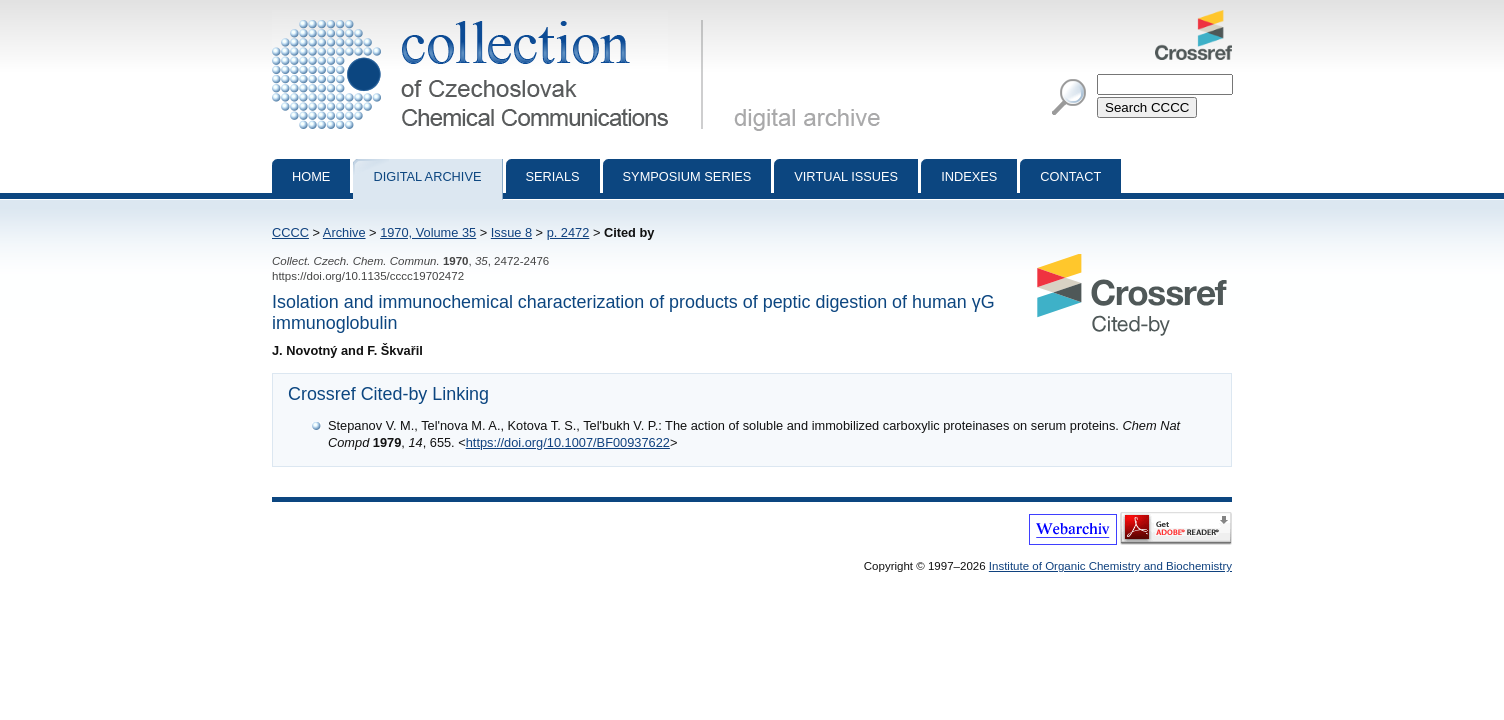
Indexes (969, 176)
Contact (1070, 176)
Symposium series (687, 176)
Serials (553, 176)
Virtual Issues (846, 176)
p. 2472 (568, 232)
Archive (344, 232)
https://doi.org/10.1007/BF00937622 (568, 442)
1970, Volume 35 (428, 232)
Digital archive (427, 176)
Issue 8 (511, 232)
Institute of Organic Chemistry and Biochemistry (1110, 566)
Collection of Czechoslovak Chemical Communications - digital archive (491, 18)
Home (311, 176)
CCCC (290, 232)
